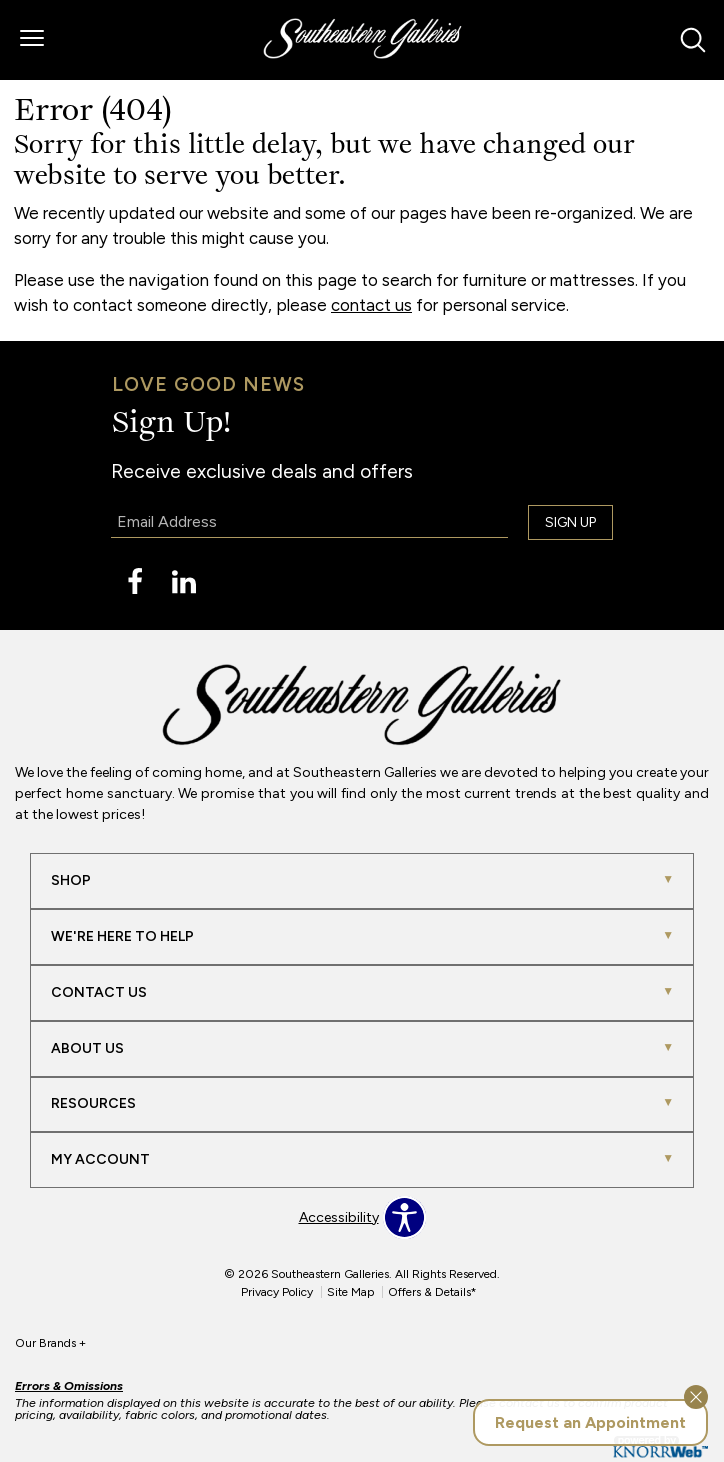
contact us (371, 305)
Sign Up (570, 522)
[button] (32, 40)
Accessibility (339, 1218)
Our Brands (50, 1343)
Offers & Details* (432, 1292)
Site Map (350, 1292)
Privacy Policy (277, 1292)
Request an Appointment (590, 1422)
